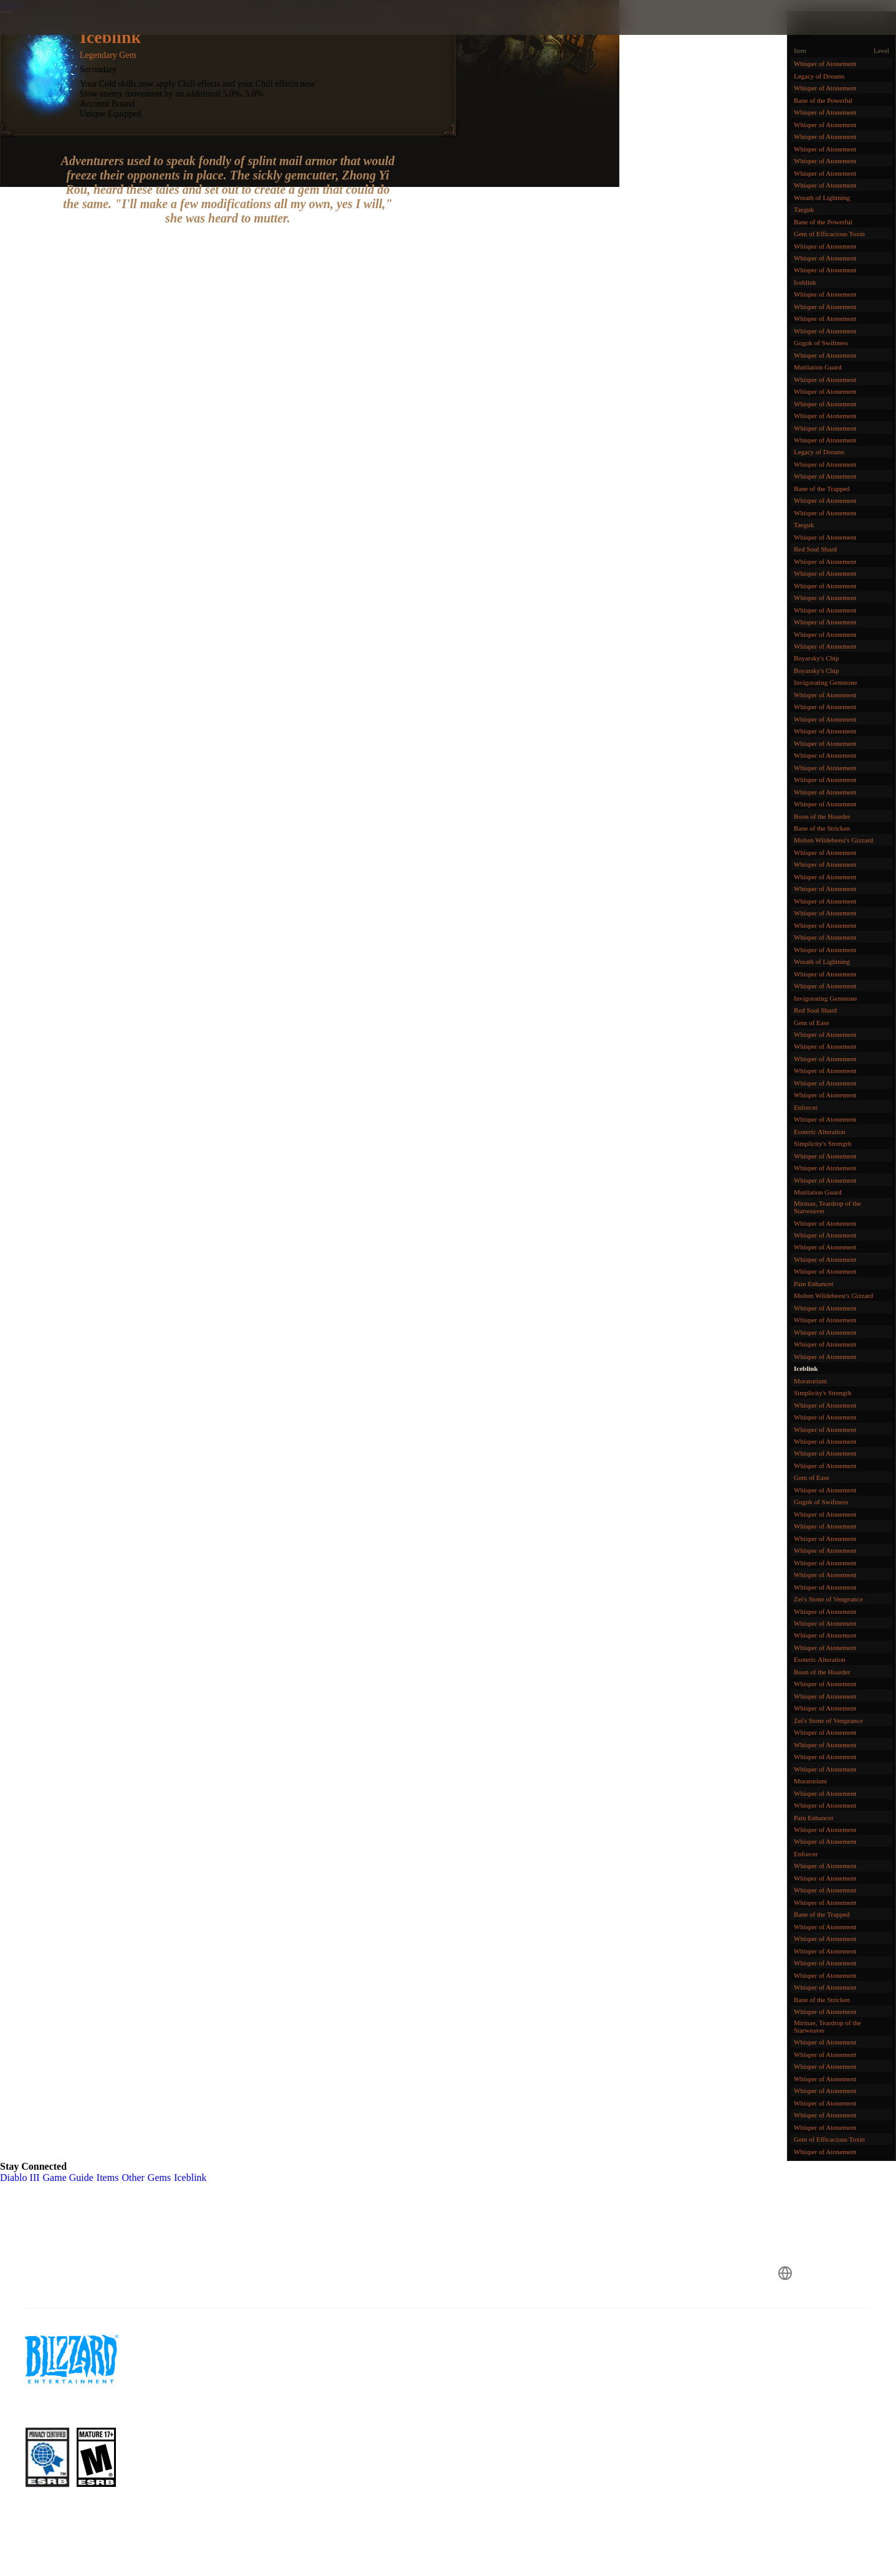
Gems (12, 5)
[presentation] (56, 32)
